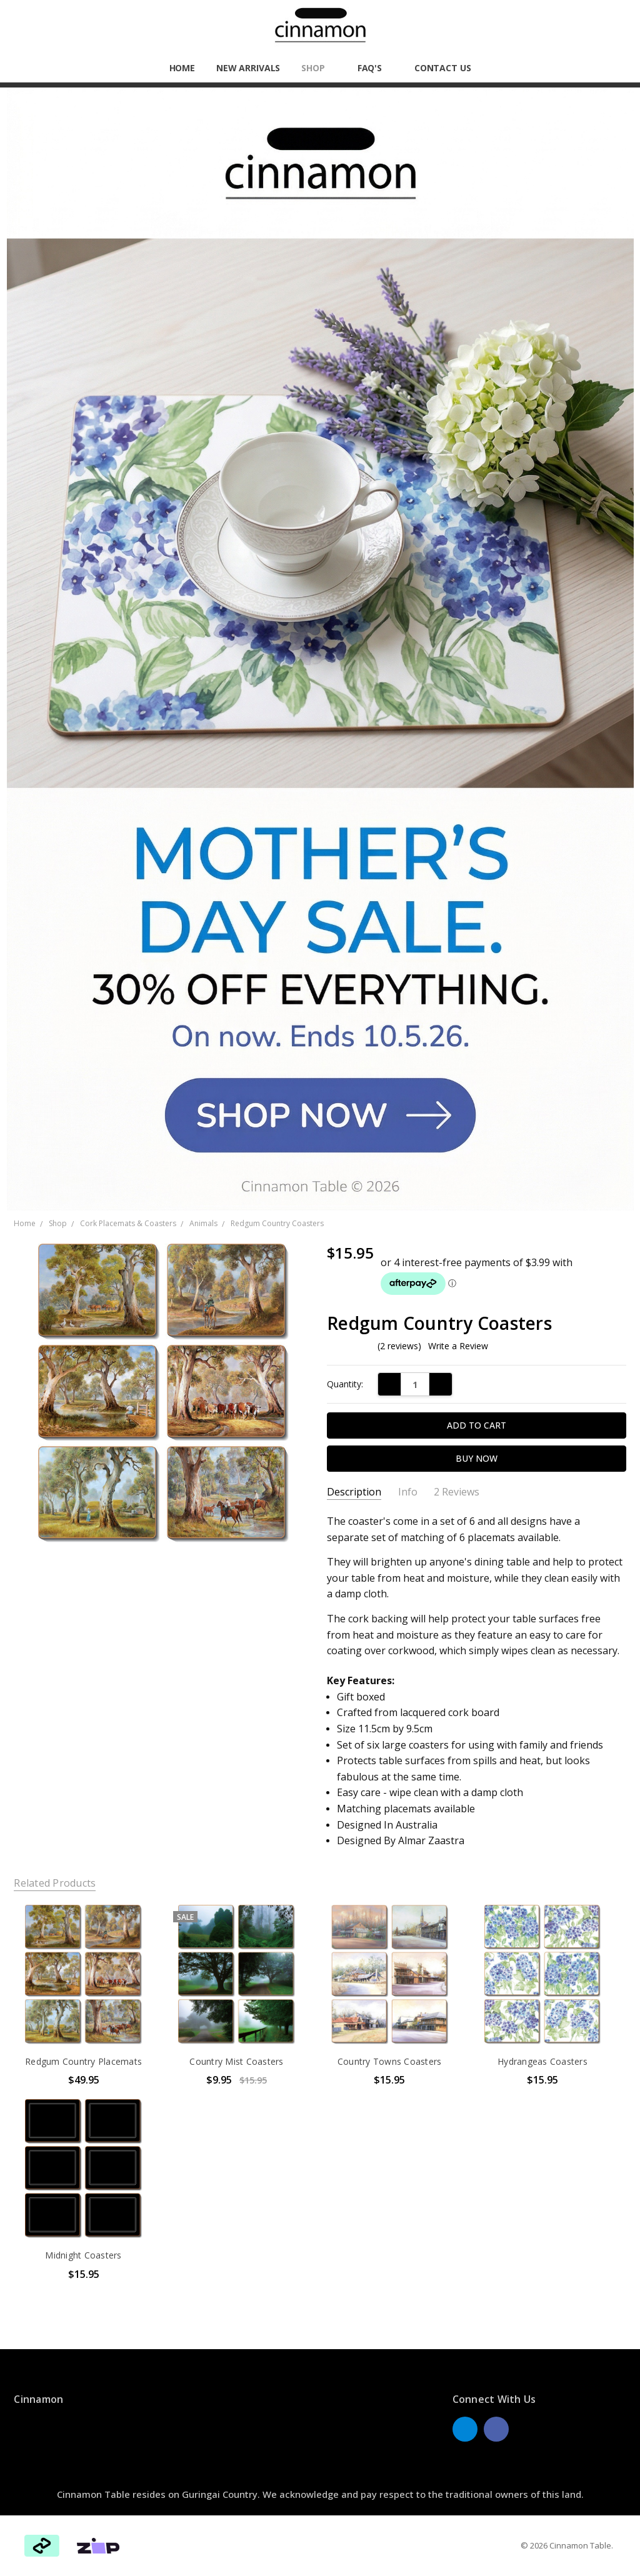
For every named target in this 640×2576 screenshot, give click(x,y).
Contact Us (442, 68)
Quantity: (345, 1384)
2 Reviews (456, 1492)
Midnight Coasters (83, 2255)
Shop (318, 68)
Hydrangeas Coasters (543, 2061)
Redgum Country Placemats (83, 2061)
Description (354, 1492)
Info (408, 1492)
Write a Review (458, 1346)
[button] (320, 649)
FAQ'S (375, 68)
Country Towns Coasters (390, 2061)
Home (182, 68)
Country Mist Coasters (236, 2061)
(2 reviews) (399, 1346)
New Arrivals (248, 68)
